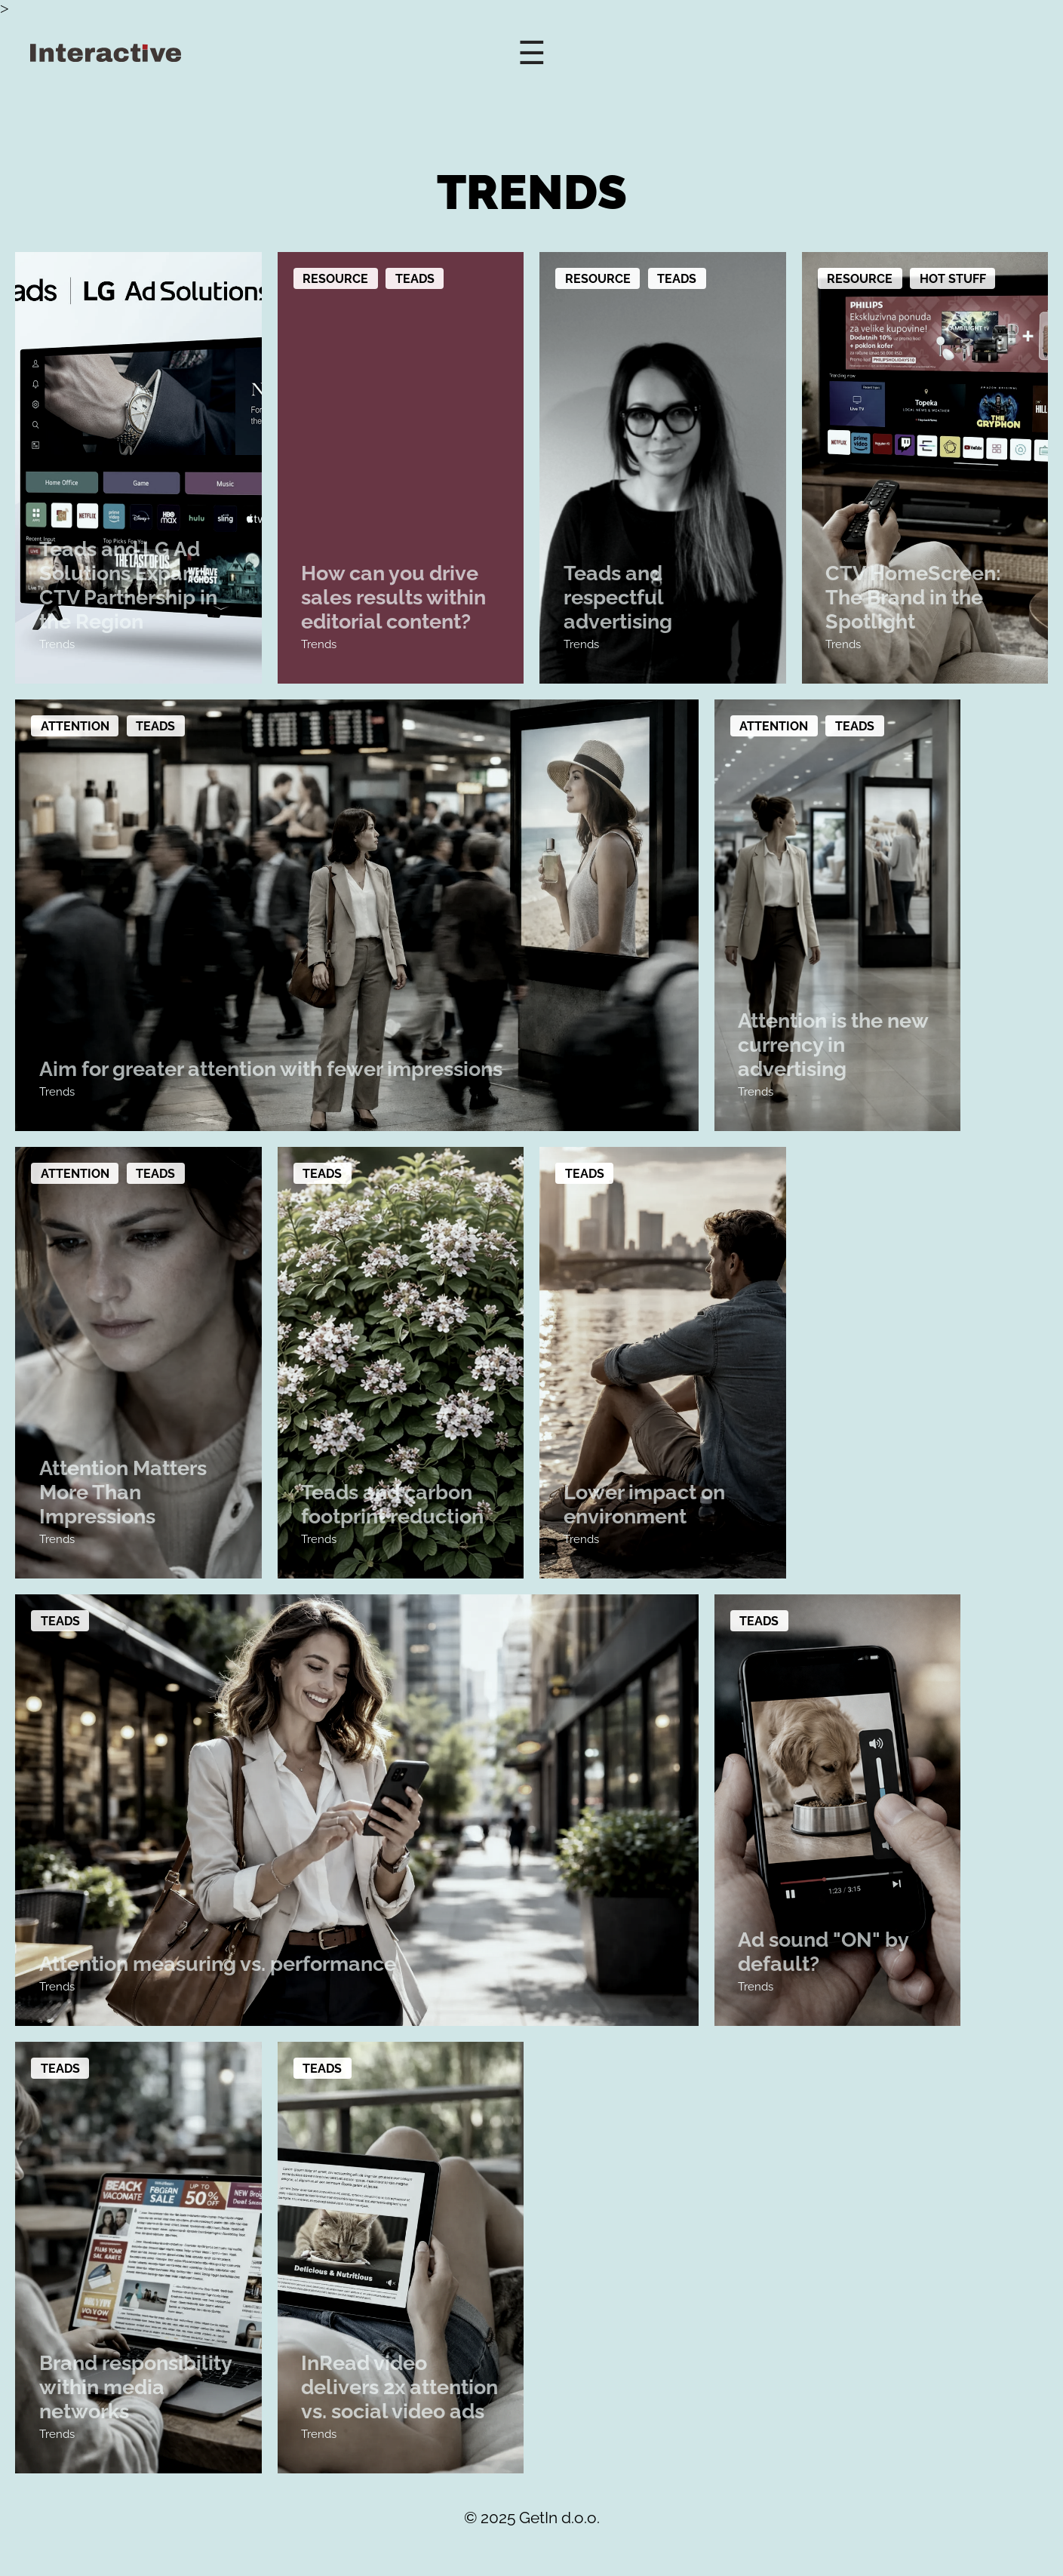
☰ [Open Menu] (532, 53)
